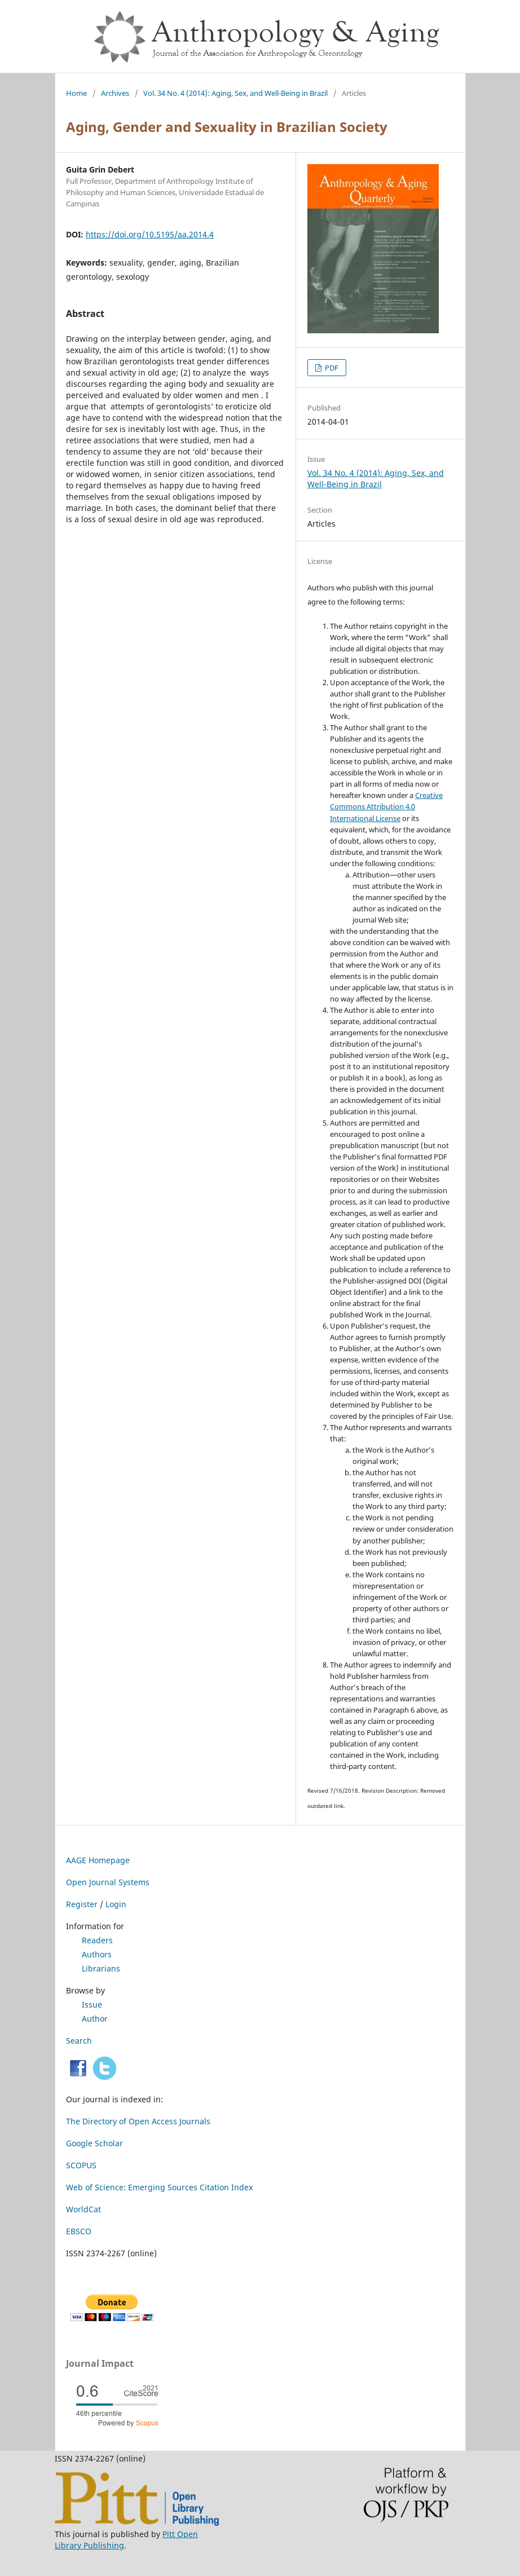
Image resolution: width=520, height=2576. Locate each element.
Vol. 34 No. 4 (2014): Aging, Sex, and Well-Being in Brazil (235, 93)
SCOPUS (81, 2165)
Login (115, 1904)
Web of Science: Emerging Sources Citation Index (159, 2187)
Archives (115, 93)
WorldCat (83, 2209)
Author (95, 2018)
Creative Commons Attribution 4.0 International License (386, 806)
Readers (97, 1940)
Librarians (101, 1968)
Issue (92, 2004)
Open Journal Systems (107, 1882)
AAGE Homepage (98, 1860)
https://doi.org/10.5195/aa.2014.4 (150, 234)
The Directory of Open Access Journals (138, 2121)
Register (82, 1904)
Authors (97, 1954)
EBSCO (78, 2231)
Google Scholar (94, 2143)
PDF (330, 368)
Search (79, 2040)
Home (76, 93)
